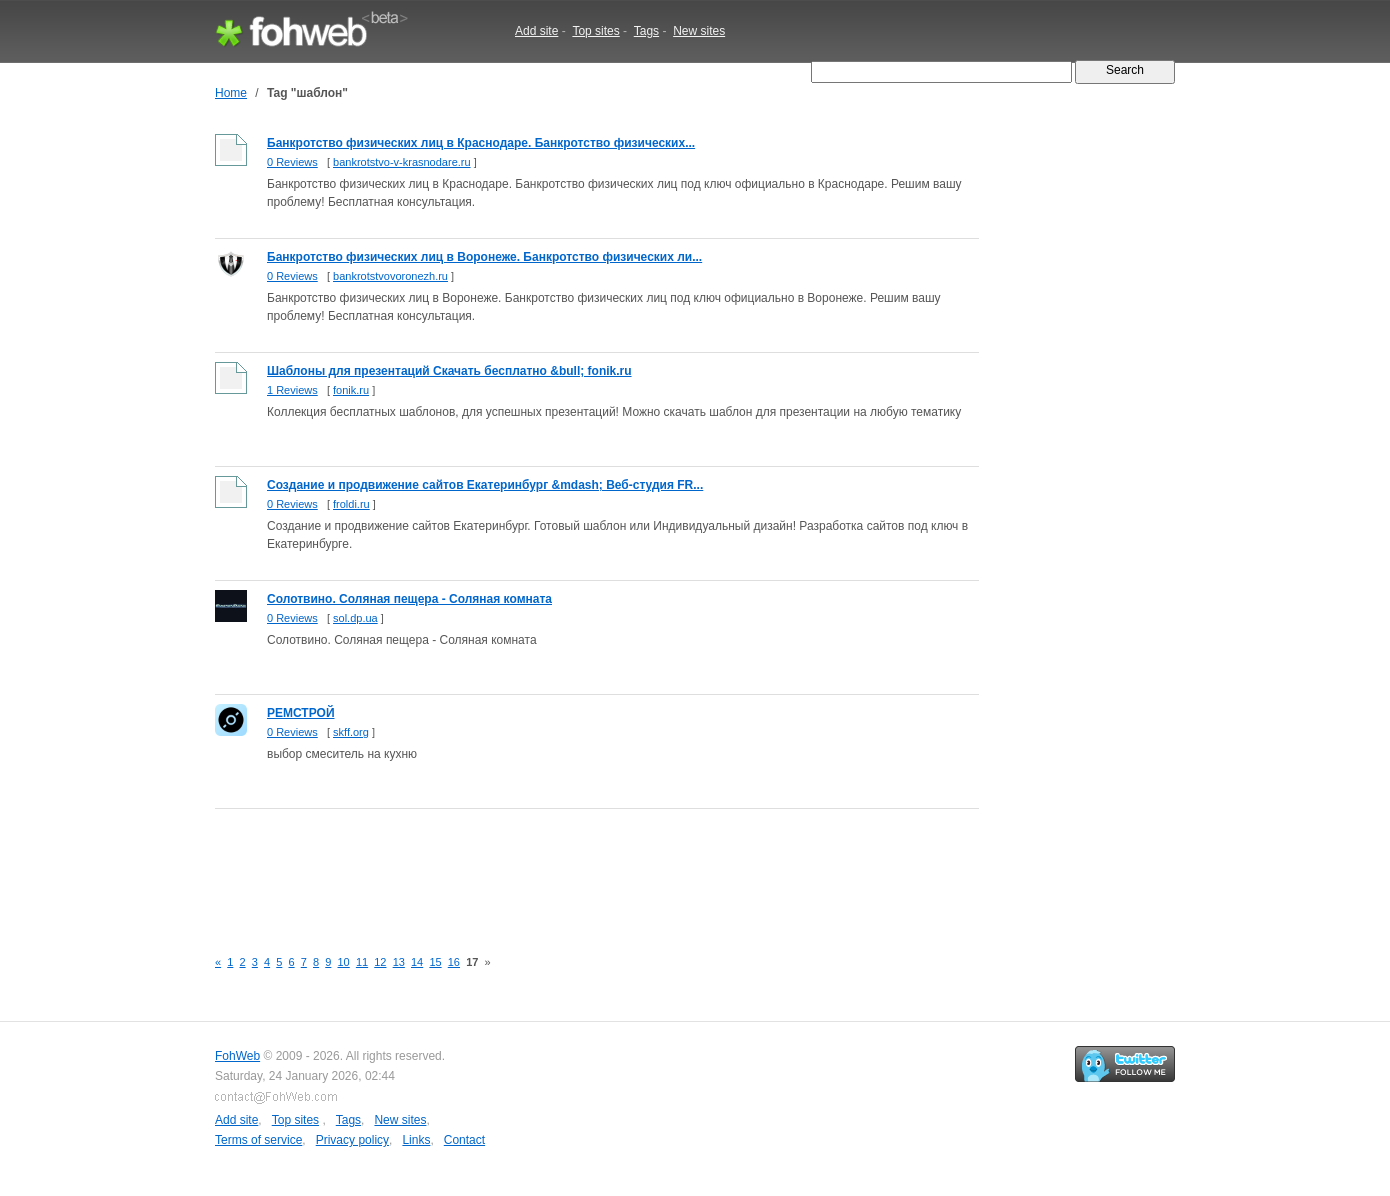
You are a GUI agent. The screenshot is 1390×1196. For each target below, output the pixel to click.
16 (454, 962)
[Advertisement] (579, 867)
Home (231, 93)
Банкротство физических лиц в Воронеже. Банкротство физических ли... (484, 257)
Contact (464, 1140)
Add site (536, 31)
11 (362, 962)
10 (344, 962)
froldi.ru (351, 504)
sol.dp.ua (355, 618)
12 (380, 962)
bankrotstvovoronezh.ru (390, 276)
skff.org (351, 732)
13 (399, 962)
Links (416, 1140)
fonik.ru (351, 390)
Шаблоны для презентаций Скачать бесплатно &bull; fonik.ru (449, 371)
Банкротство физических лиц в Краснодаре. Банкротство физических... (481, 143)
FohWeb (237, 1056)
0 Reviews (292, 162)
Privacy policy (352, 1140)
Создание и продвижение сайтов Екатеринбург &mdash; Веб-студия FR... (485, 485)
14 (417, 962)
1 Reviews (292, 390)
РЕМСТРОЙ (301, 713)
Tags (646, 31)
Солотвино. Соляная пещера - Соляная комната (409, 599)
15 (435, 962)
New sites (699, 31)
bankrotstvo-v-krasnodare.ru (402, 162)
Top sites (595, 31)
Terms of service (258, 1140)
